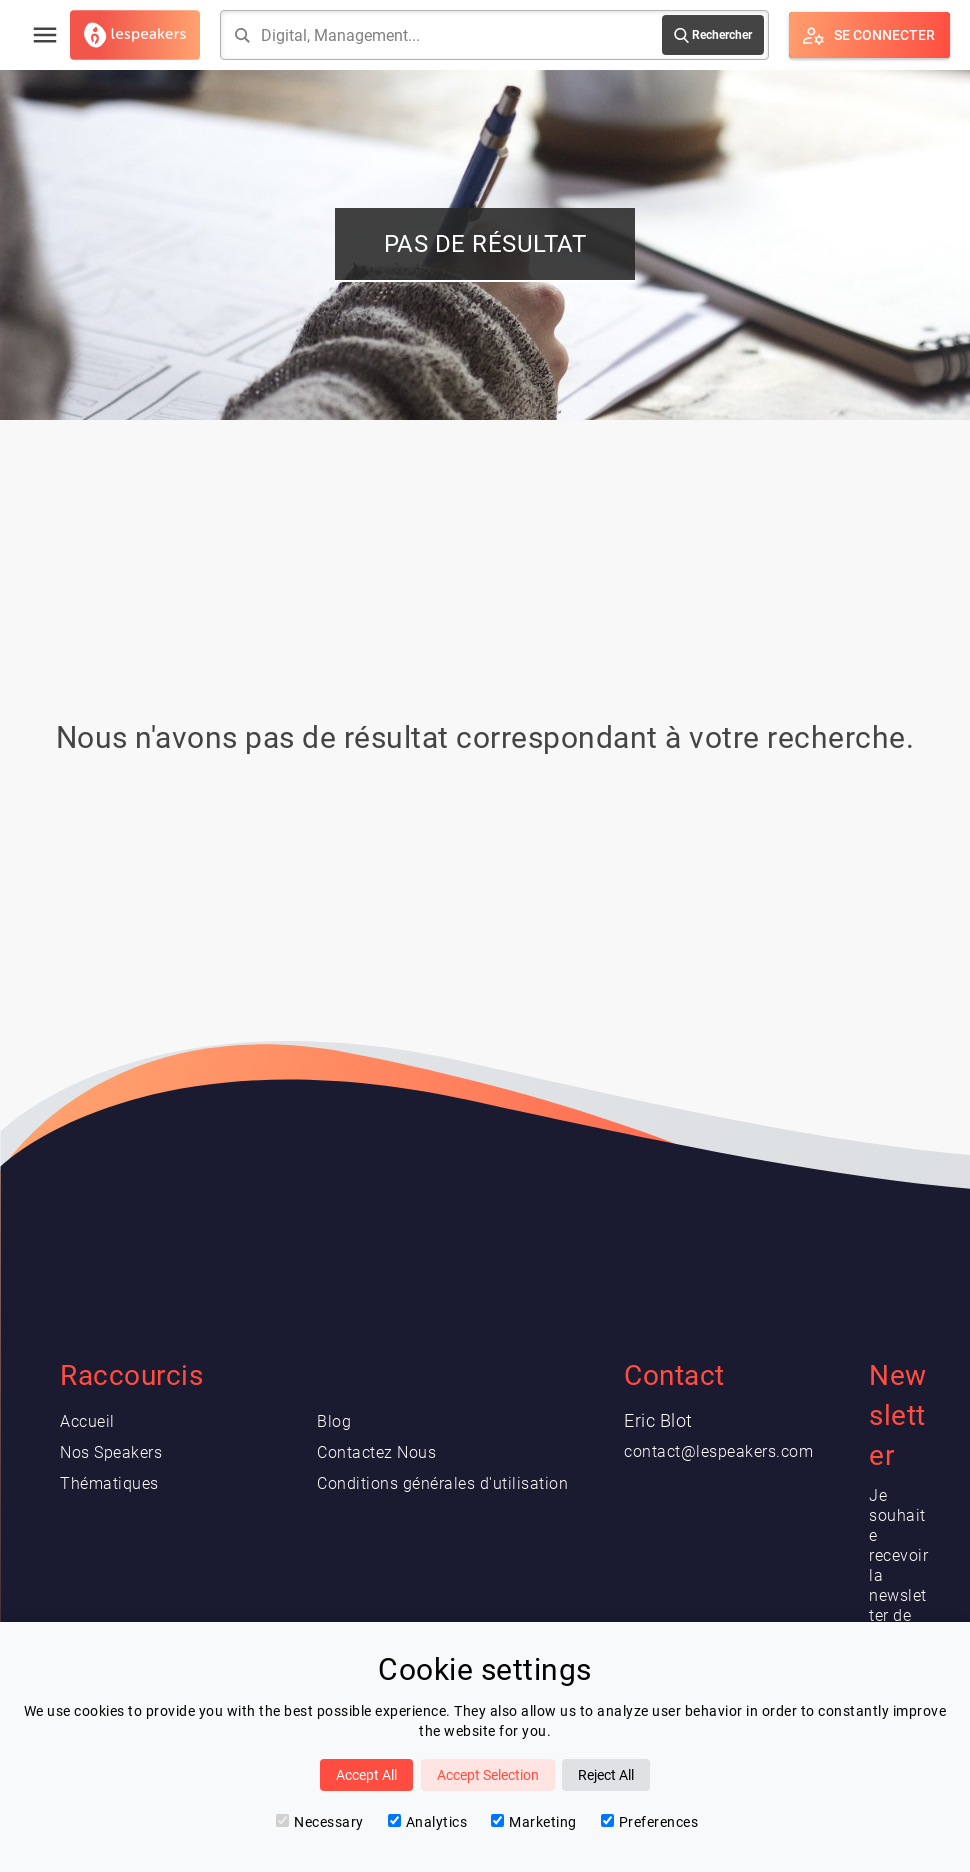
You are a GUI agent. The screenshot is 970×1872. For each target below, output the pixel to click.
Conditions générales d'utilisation (442, 1483)
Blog (334, 1421)
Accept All (366, 1775)
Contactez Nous (376, 1452)
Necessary (320, 1822)
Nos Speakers (111, 1452)
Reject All (606, 1775)
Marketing (534, 1822)
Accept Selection (488, 1775)
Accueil (87, 1421)
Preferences (650, 1822)
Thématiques (109, 1483)
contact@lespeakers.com (718, 1451)
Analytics (428, 1822)
